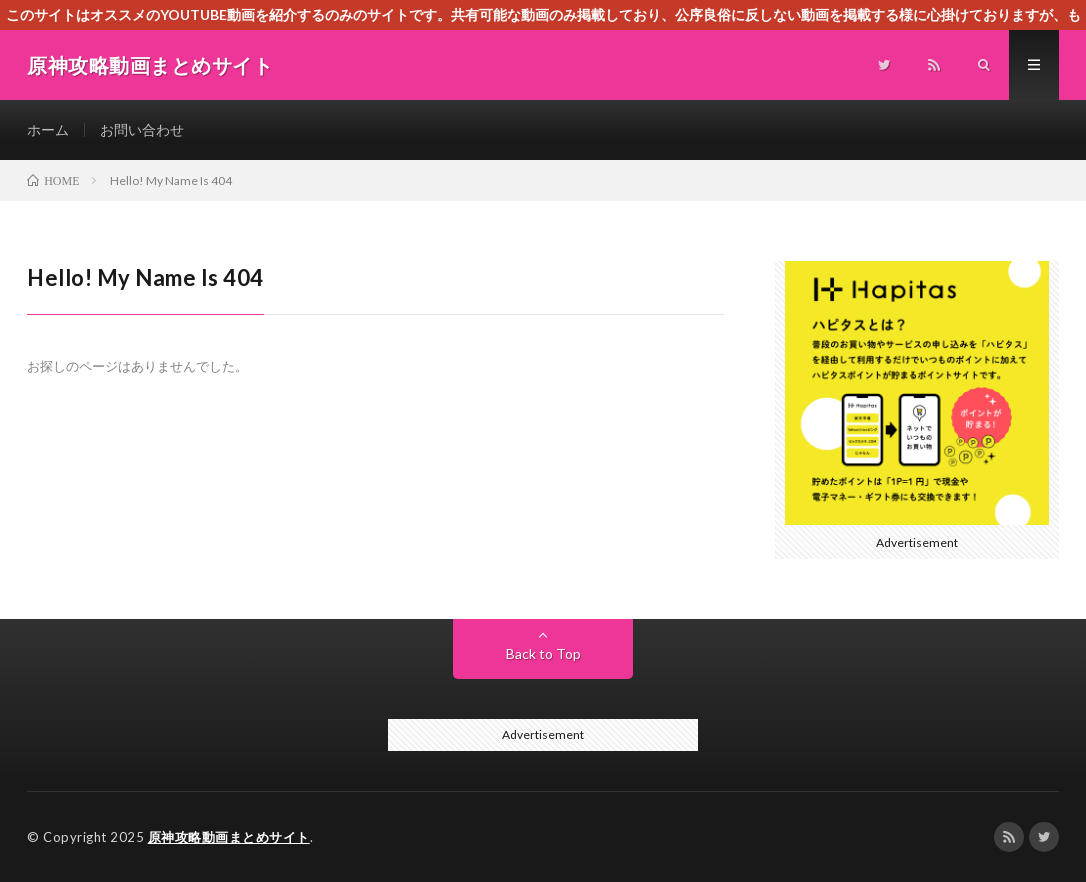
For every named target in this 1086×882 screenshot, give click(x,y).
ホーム (48, 129)
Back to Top (543, 653)
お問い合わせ (142, 129)
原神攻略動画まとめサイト (229, 837)
